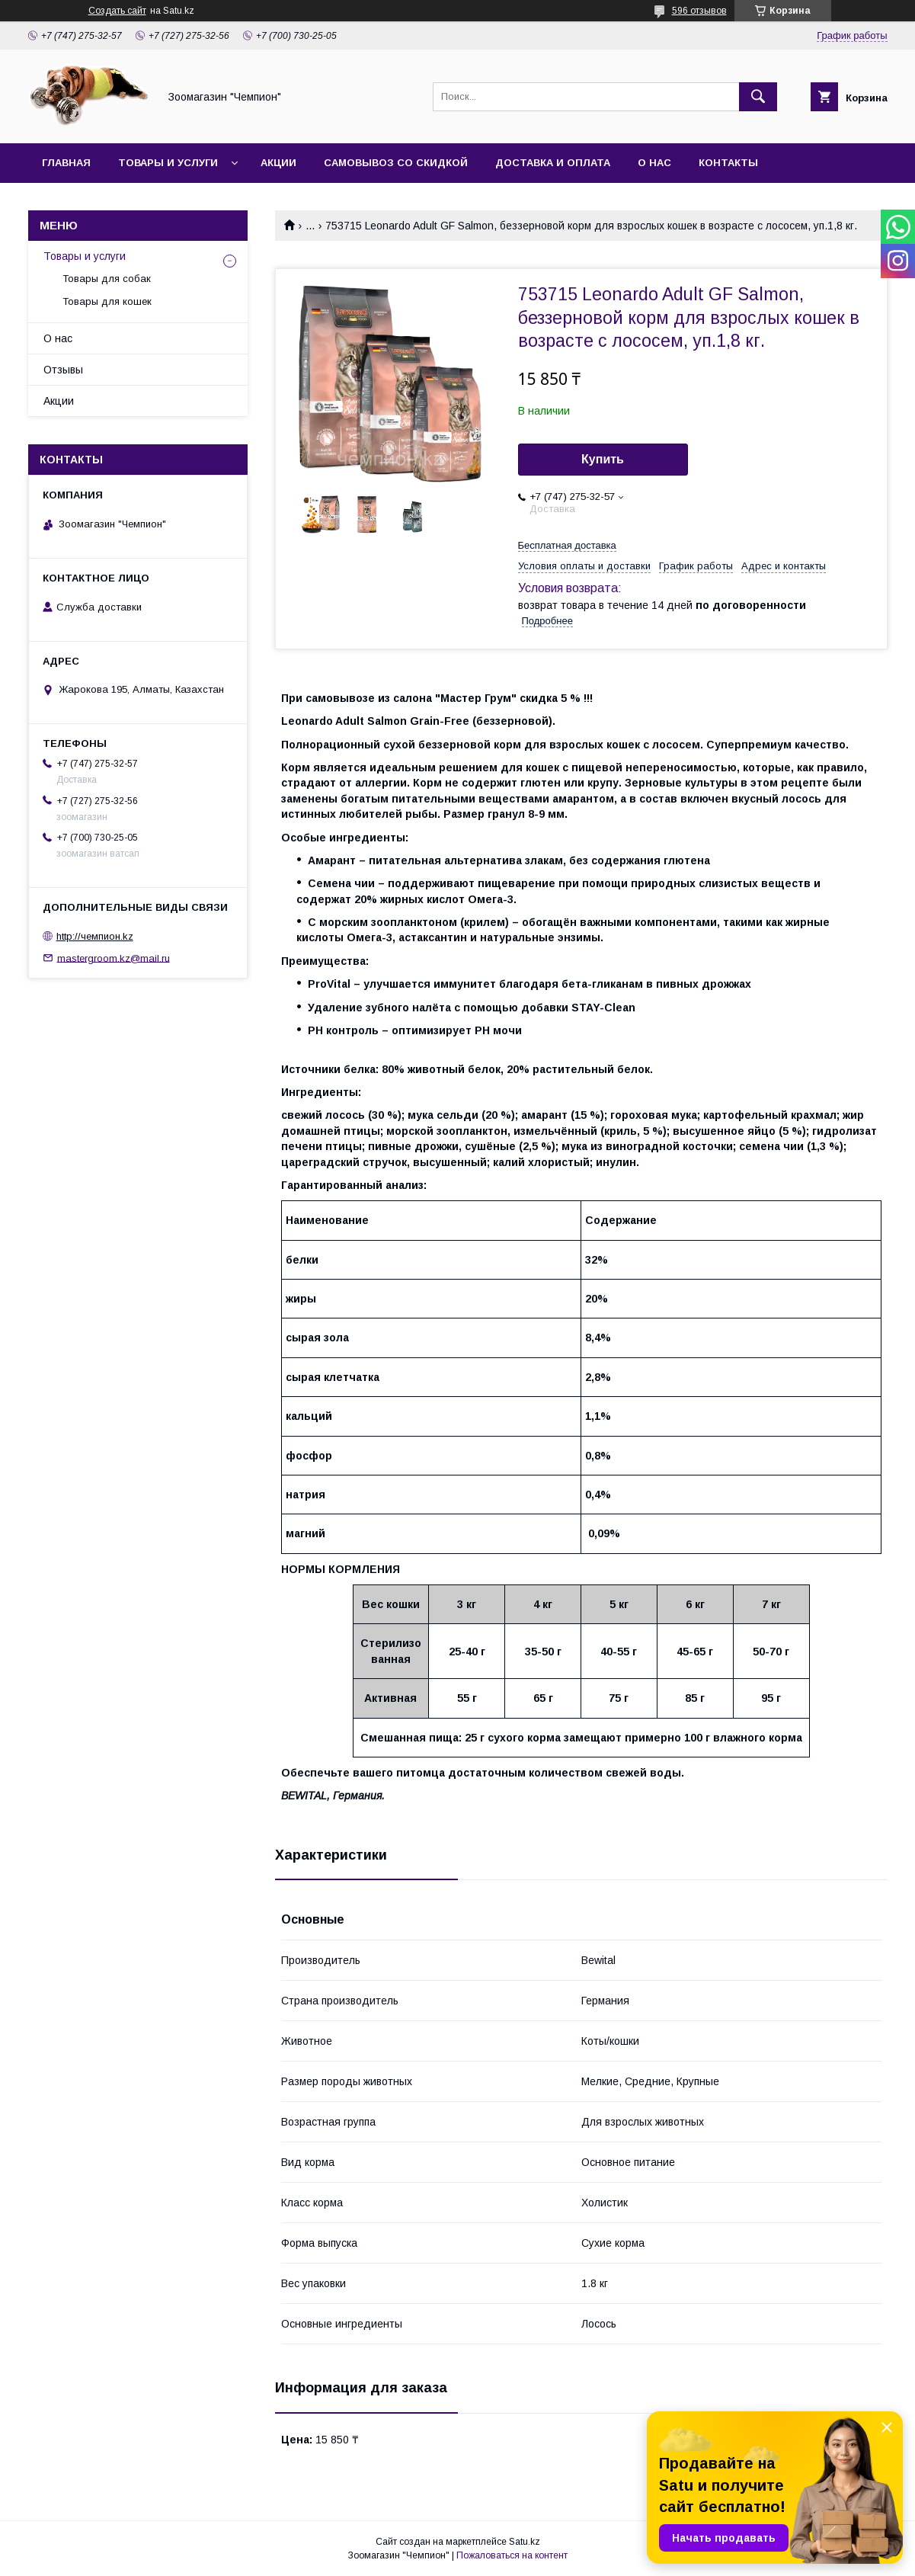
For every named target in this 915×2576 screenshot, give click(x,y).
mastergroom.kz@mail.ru (113, 957)
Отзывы (63, 370)
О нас (654, 162)
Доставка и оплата (552, 162)
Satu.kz (524, 2541)
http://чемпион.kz (94, 936)
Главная (66, 162)
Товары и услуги (168, 162)
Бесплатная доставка (567, 545)
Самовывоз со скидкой (396, 162)
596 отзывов (699, 10)
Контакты (728, 162)
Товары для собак (106, 278)
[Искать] (758, 96)
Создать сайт (117, 10)
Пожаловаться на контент (512, 2555)
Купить (602, 459)
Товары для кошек (107, 301)
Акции (278, 162)
